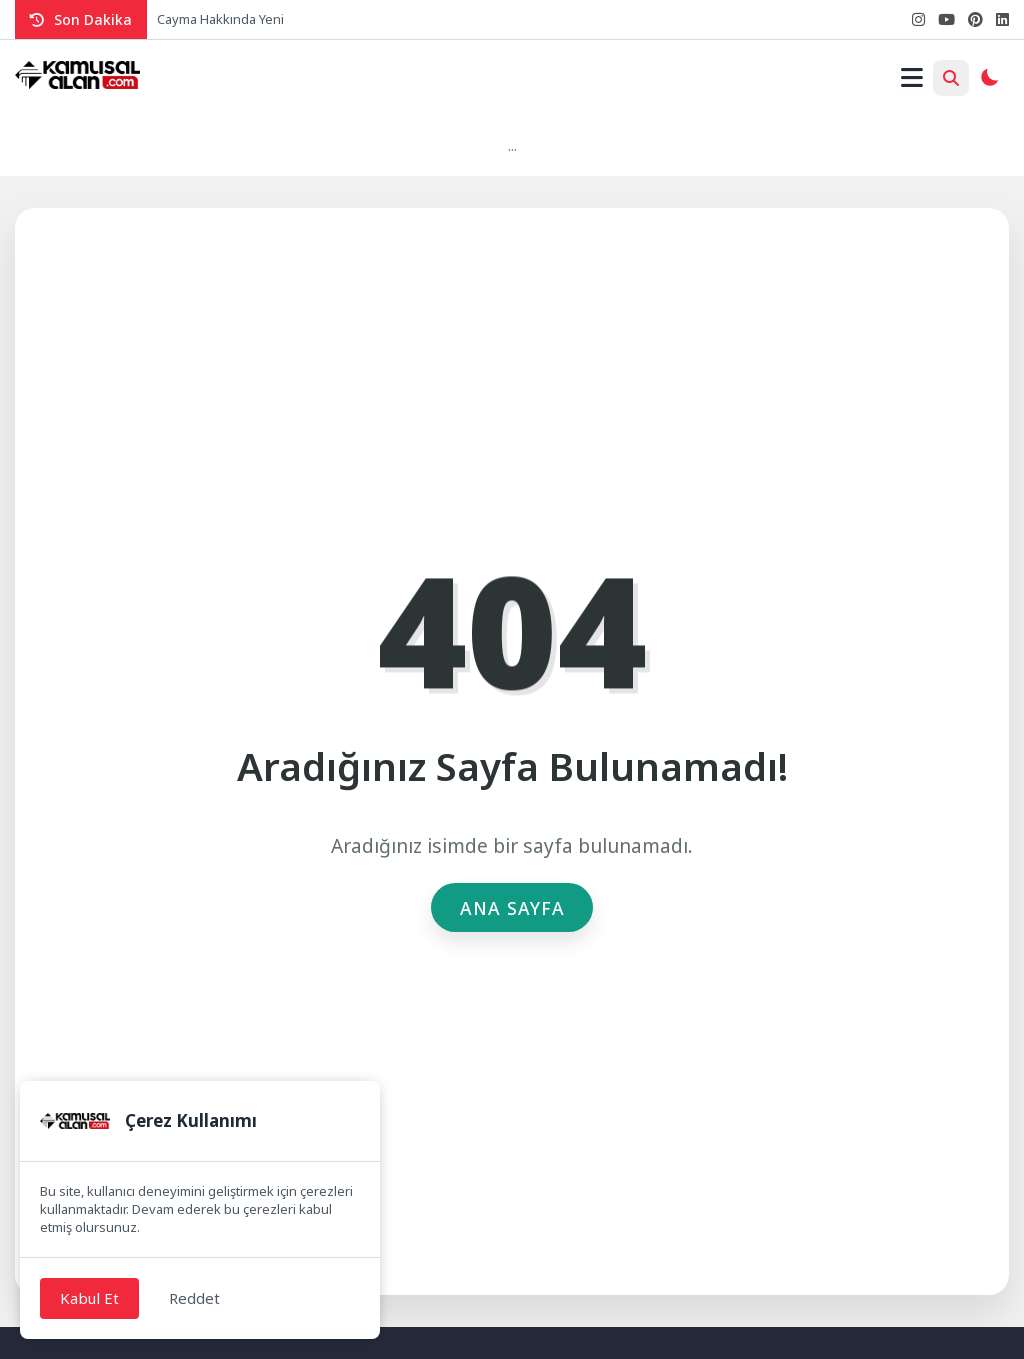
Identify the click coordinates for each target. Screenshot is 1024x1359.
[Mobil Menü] (912, 78)
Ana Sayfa (512, 908)
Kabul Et (89, 1298)
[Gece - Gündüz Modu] (989, 80)
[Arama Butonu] (951, 78)
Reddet (194, 1298)
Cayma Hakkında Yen (219, 19)
